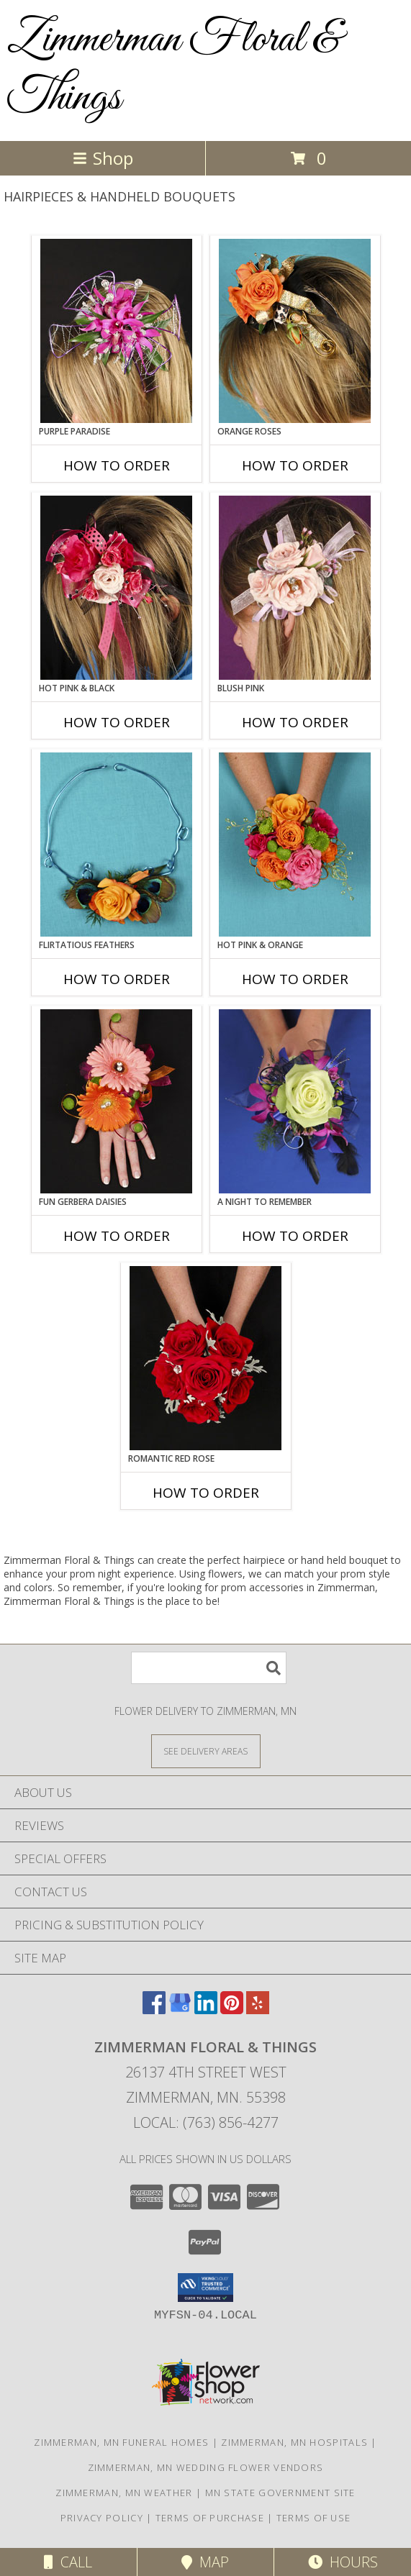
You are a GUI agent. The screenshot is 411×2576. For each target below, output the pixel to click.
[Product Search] (208, 1668)
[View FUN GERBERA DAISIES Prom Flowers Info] (116, 1101)
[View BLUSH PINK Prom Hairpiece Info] (295, 588)
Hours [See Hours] (343, 2562)
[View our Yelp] (257, 2009)
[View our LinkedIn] (205, 2009)
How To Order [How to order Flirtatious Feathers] (116, 979)
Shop (103, 158)
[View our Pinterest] (231, 2009)
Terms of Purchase (209, 2517)
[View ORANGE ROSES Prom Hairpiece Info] (295, 331)
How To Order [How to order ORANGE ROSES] (295, 465)
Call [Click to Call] (68, 2562)
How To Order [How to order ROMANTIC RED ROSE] (206, 1492)
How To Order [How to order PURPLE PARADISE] (116, 465)
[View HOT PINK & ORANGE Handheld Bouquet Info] (295, 844)
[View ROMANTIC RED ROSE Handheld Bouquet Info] (205, 1358)
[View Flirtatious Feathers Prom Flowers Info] (116, 844)
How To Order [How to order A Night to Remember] (295, 1235)
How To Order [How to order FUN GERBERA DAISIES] (116, 1235)
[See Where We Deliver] (206, 1750)
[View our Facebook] (154, 2009)
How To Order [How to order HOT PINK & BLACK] (116, 722)
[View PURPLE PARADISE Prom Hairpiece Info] (116, 331)
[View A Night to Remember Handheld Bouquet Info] (295, 1101)
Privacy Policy (101, 2517)
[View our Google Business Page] (179, 2009)
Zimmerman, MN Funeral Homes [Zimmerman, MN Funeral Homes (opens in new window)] (121, 2442)
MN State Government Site (280, 2492)
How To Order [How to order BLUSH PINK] (295, 722)
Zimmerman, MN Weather (123, 2492)
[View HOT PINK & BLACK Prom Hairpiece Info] (116, 588)
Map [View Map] (205, 2562)
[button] (205, 2287)
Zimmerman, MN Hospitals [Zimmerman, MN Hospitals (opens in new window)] (294, 2442)
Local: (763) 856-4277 (206, 2122)
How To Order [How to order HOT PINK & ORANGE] (295, 979)
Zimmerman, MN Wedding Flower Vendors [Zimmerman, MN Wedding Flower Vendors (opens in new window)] (206, 2467)
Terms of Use (313, 2517)
